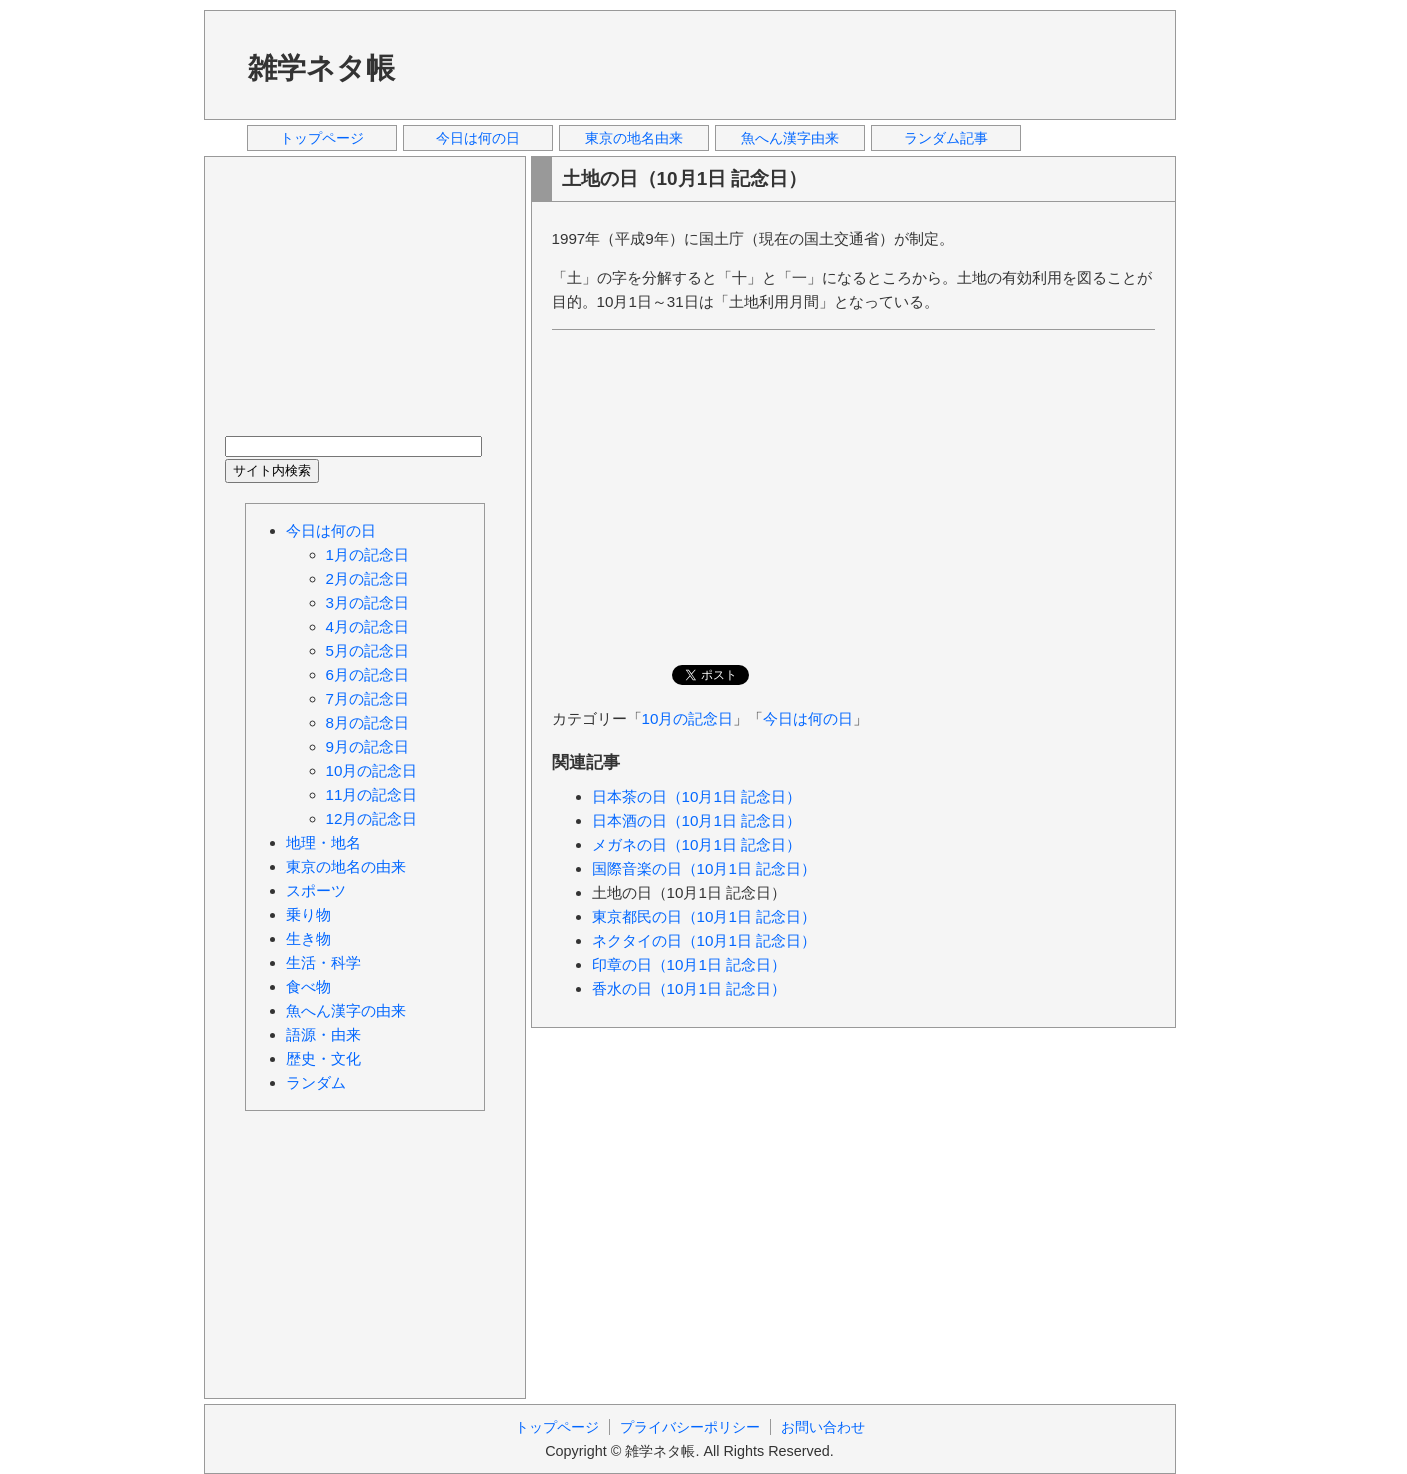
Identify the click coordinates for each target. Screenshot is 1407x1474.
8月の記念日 (367, 722)
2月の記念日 (367, 578)
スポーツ (316, 890)
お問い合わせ (823, 1427)
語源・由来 (323, 1034)
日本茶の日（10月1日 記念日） (697, 796)
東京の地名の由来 (346, 866)
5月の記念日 (367, 650)
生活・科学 (323, 962)
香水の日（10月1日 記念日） (689, 988)
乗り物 (308, 914)
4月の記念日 (367, 626)
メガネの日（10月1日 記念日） (697, 844)
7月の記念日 (367, 698)
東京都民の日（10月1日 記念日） (704, 916)
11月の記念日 (372, 794)
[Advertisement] (793, 64)
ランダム (316, 1082)
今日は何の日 (478, 138)
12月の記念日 (372, 818)
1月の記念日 (367, 554)
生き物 (308, 938)
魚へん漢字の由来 (346, 1010)
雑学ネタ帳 (321, 68)
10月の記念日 (688, 718)
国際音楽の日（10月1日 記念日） (704, 868)
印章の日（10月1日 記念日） (689, 964)
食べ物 (308, 986)
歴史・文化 (323, 1058)
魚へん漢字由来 (790, 138)
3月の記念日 (367, 602)
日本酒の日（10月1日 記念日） (697, 820)
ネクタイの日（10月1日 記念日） (704, 940)
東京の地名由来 (634, 138)
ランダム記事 (946, 138)
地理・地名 (323, 842)
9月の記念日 (367, 746)
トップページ (322, 138)
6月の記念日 (367, 674)
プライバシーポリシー (690, 1427)
